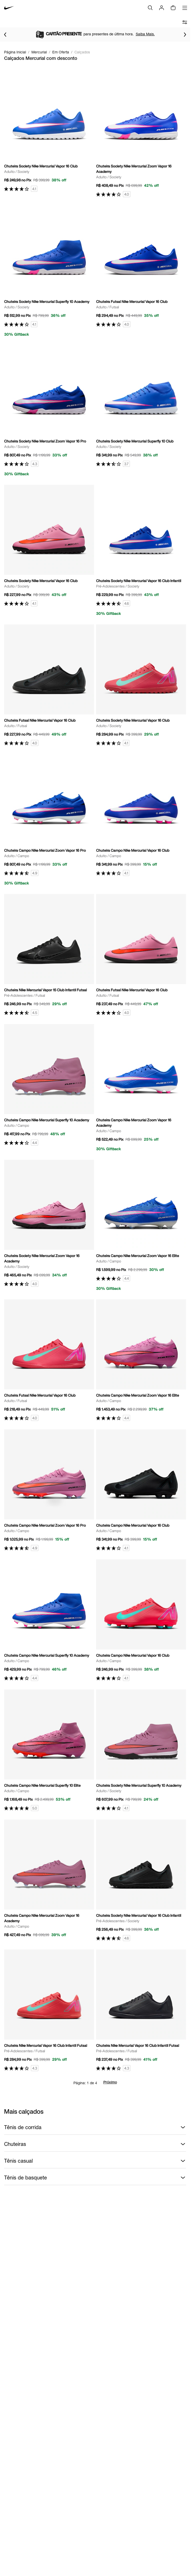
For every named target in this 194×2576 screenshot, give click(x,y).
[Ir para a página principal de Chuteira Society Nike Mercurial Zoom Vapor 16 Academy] (141, 133)
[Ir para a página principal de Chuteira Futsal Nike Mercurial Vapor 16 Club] (141, 266)
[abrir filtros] (185, 22)
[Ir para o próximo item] (185, 34)
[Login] (161, 8)
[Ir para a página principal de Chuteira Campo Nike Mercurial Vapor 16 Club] (141, 815)
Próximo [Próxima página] (110, 2082)
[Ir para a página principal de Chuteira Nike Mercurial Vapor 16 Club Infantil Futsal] (49, 2010)
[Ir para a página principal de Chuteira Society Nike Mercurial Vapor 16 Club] (49, 131)
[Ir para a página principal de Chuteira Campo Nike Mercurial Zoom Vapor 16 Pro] (49, 820)
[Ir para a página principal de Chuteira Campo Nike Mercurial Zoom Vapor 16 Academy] (141, 1088)
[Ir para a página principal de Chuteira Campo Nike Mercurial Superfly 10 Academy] (49, 1085)
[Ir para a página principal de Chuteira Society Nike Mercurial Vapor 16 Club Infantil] (141, 550)
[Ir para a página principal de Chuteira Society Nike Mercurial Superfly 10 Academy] (49, 271)
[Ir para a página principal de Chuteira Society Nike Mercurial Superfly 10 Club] (141, 406)
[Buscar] (150, 8)
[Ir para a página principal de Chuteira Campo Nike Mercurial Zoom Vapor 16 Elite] (141, 1225)
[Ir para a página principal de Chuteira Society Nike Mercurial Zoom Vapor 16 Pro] (49, 411)
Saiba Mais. (145, 34)
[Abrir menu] (185, 8)
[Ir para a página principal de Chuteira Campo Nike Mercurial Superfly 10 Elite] (49, 1750)
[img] (173, 8)
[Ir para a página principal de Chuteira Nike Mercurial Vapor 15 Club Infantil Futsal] (49, 955)
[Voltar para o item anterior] (5, 34)
